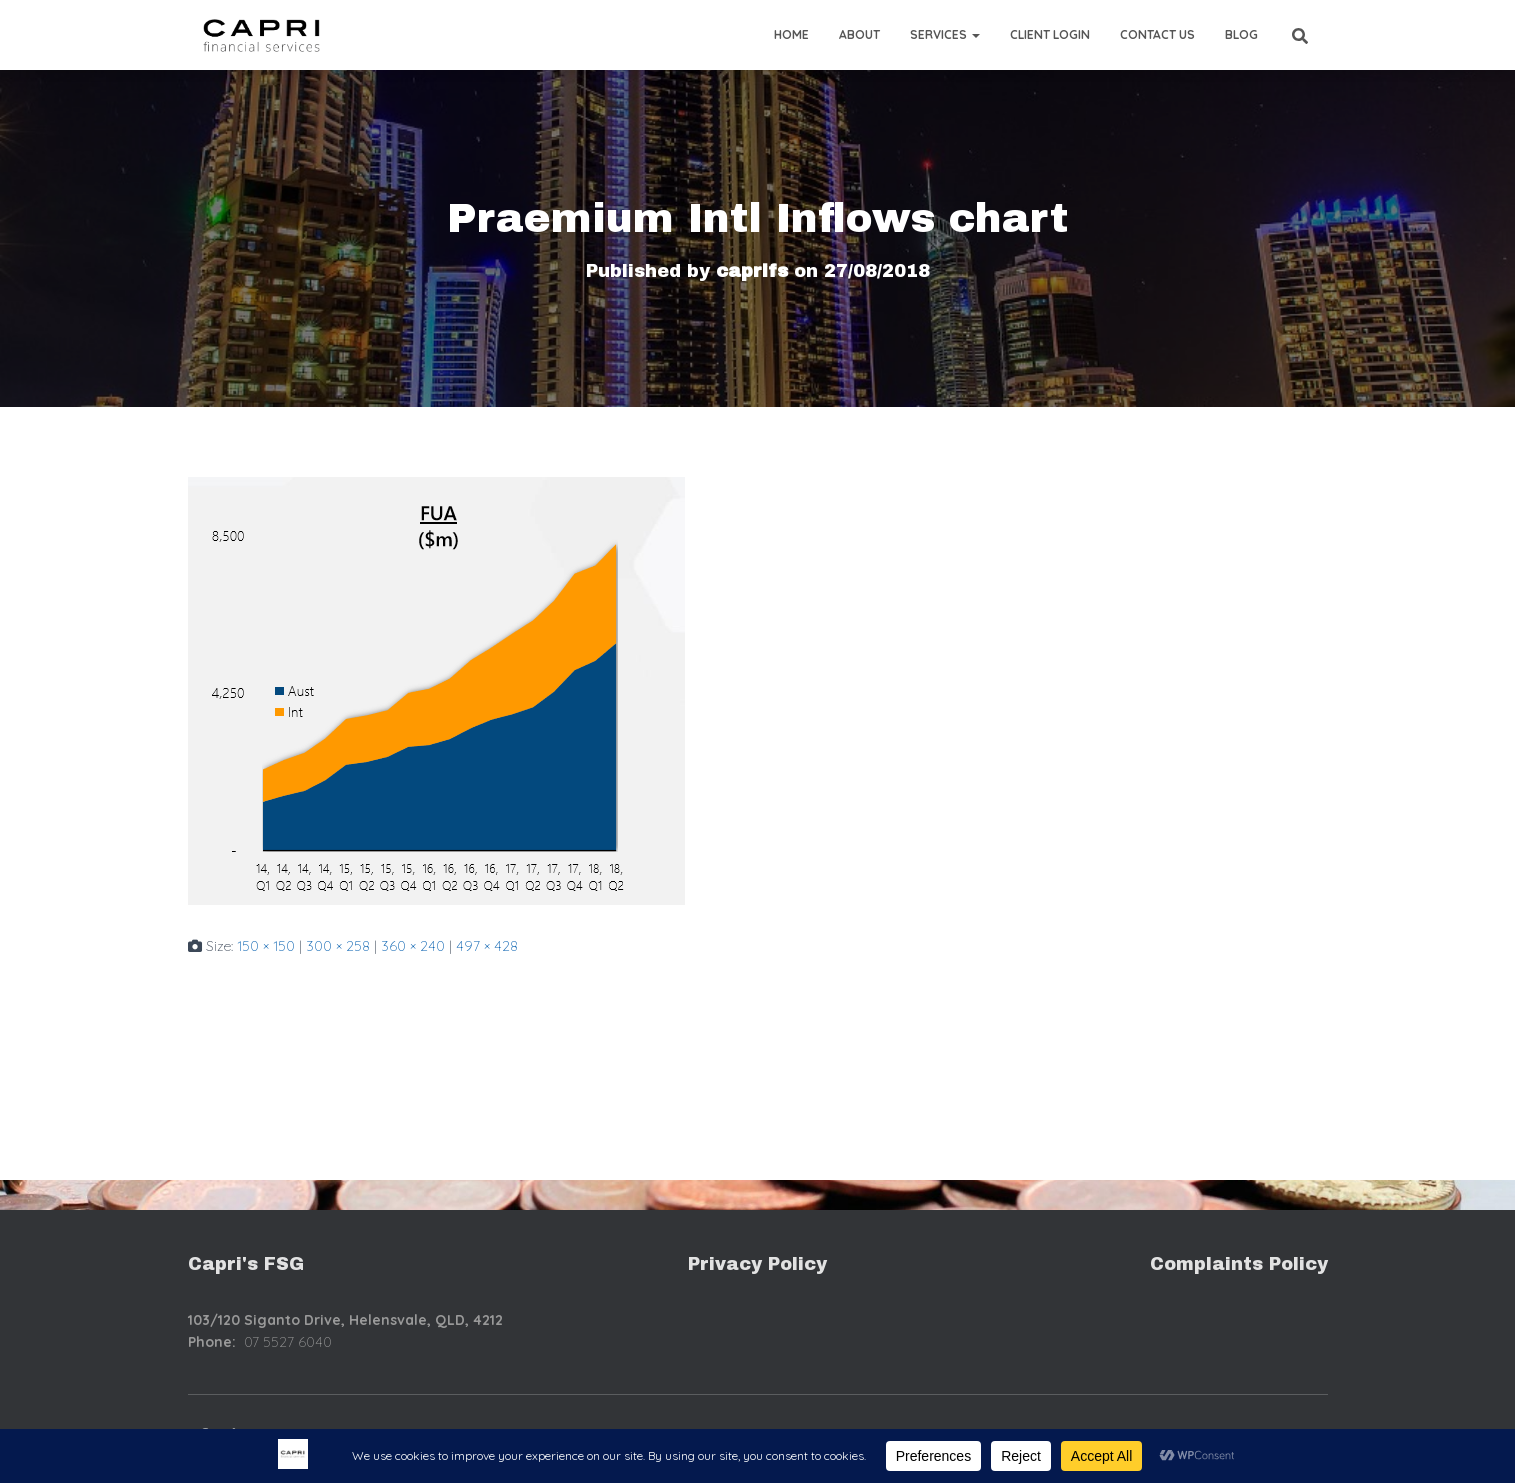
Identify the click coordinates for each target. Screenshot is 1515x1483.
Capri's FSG (246, 1264)
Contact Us (1157, 34)
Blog (1241, 34)
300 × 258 (338, 946)
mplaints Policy (1252, 1264)
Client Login (1050, 34)
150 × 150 (266, 946)
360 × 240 (413, 946)
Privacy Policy (757, 1264)
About (859, 34)
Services (945, 34)
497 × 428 (487, 946)
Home (791, 34)
